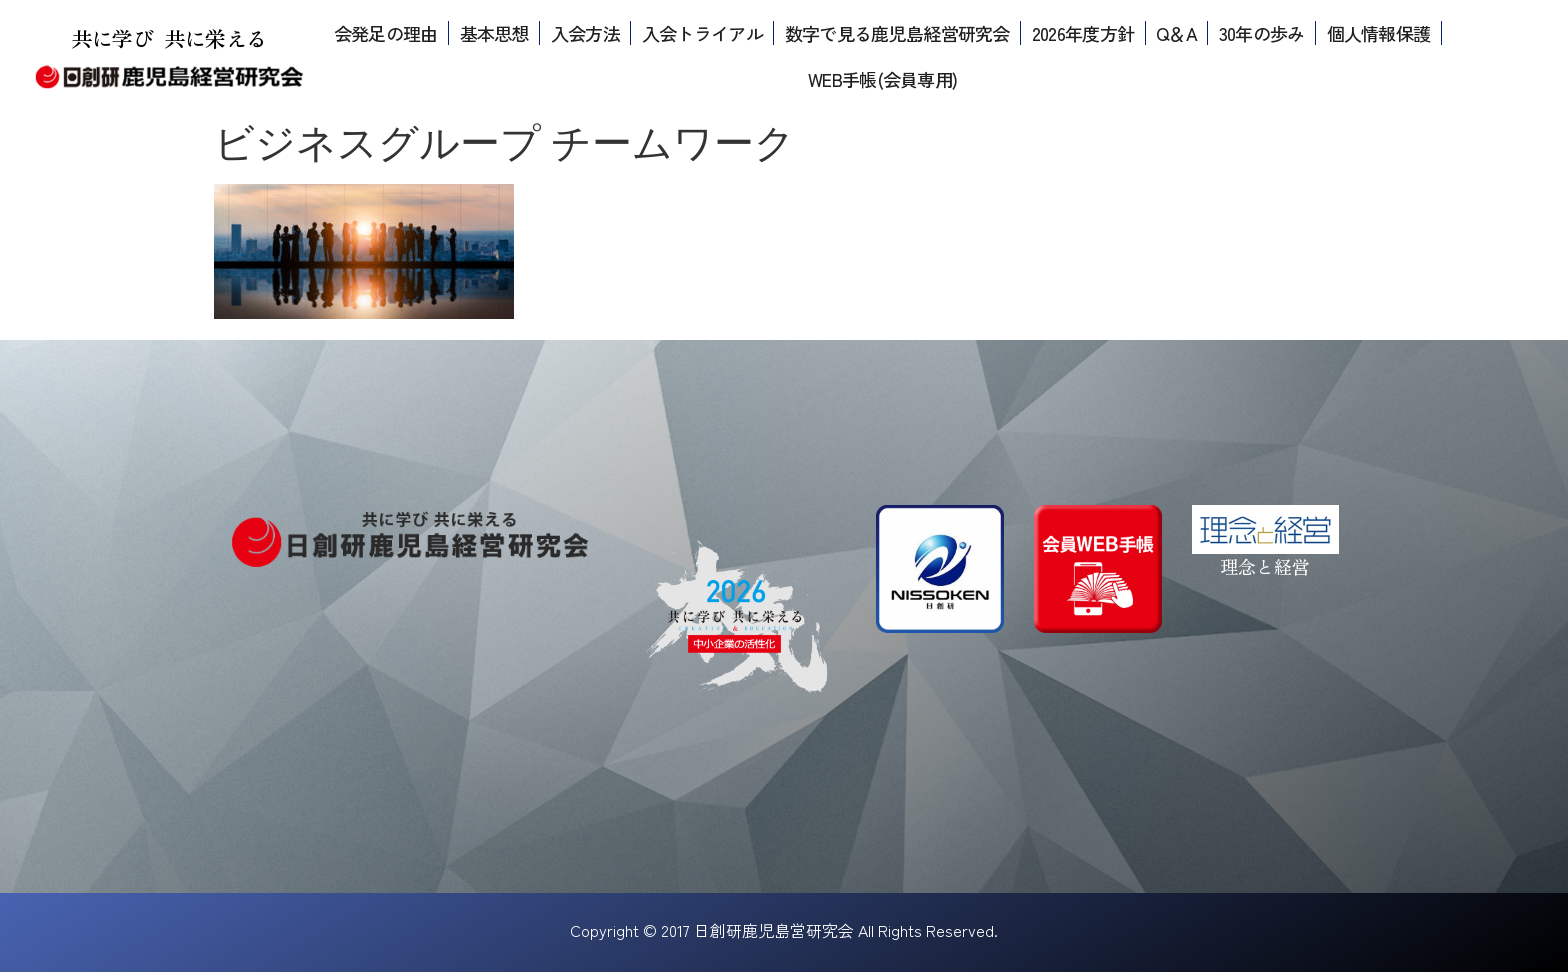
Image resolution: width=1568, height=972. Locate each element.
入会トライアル (702, 33)
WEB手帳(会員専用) (882, 79)
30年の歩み (1262, 33)
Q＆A (1176, 33)
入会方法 (585, 33)
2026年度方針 (1083, 33)
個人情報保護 (1379, 33)
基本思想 (494, 33)
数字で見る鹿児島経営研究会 (897, 33)
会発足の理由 (386, 33)
